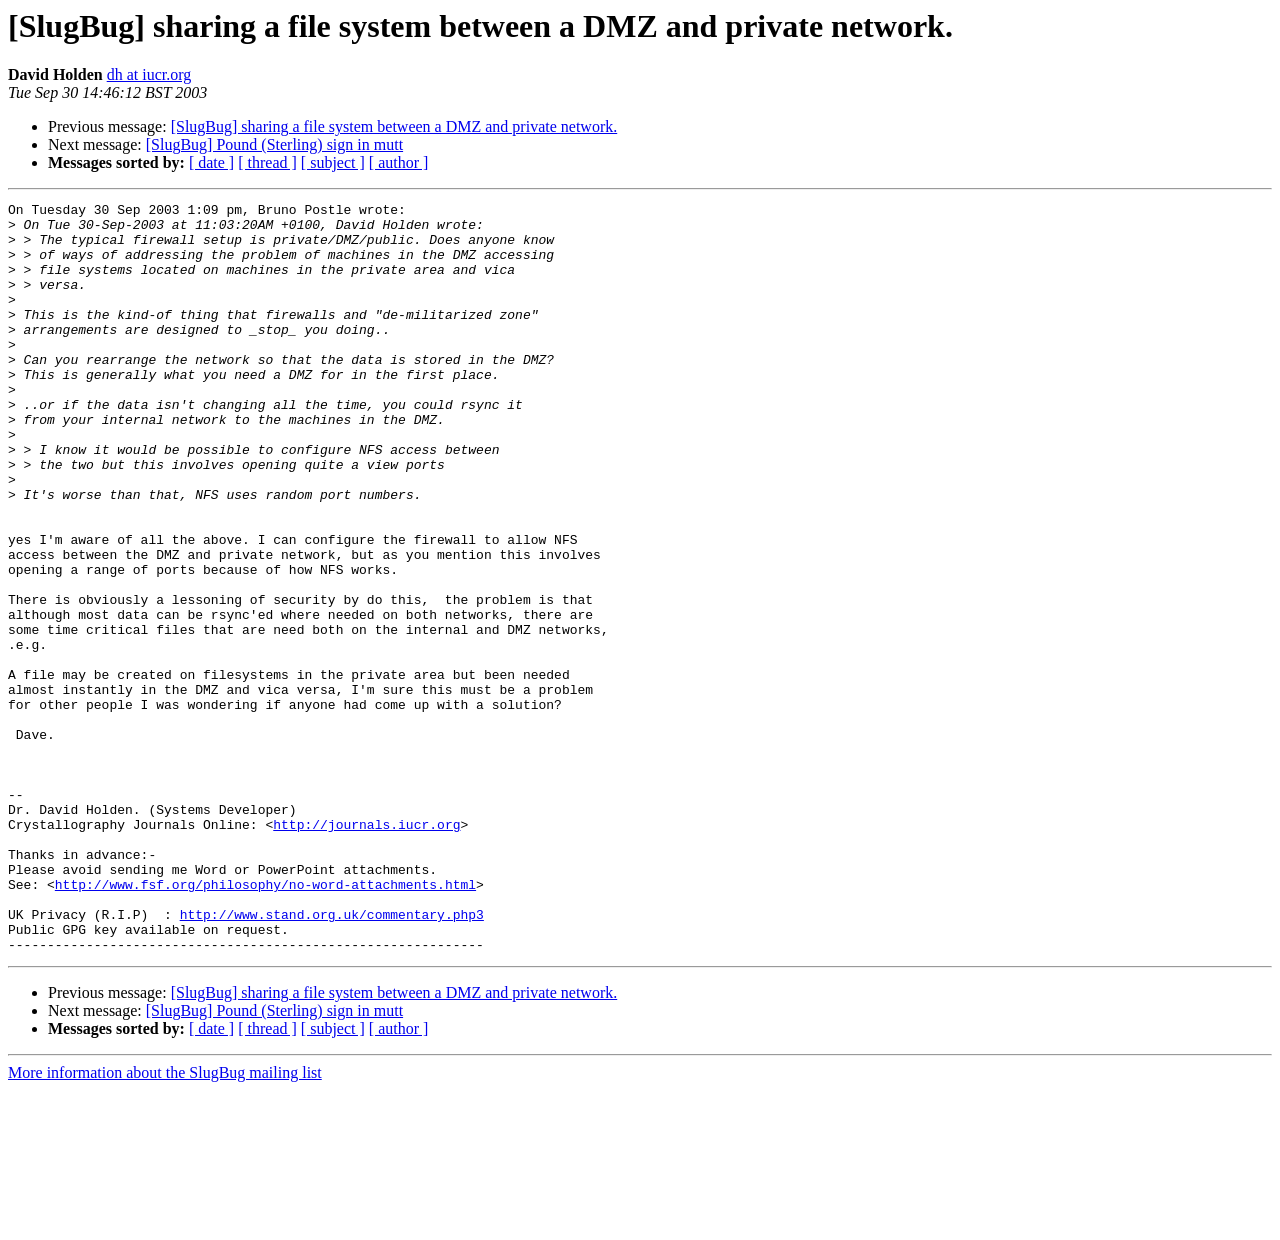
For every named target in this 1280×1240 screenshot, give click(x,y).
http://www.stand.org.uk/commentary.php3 (332, 1058)
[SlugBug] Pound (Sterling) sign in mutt (274, 144)
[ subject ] (333, 162)
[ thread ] (267, 162)
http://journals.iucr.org (366, 950)
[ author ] (399, 162)
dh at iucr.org (149, 74)
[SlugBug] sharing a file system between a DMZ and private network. (394, 126)
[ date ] (211, 162)
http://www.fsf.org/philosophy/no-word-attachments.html (265, 1022)
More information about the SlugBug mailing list (165, 1222)
